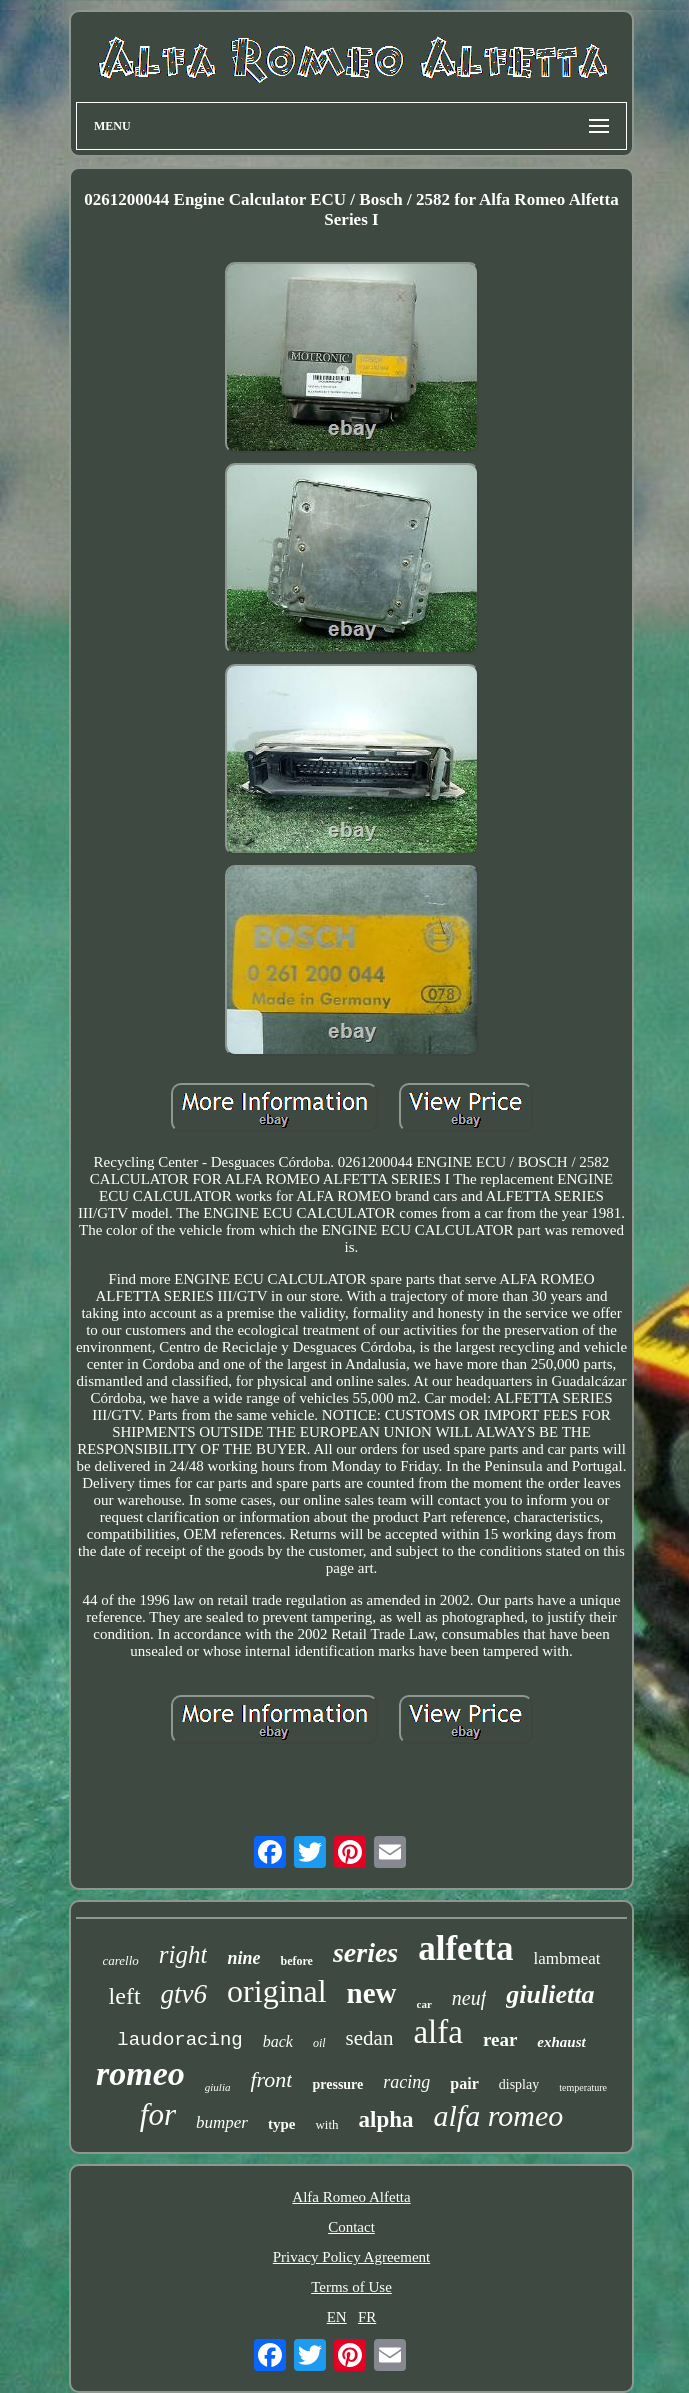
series (365, 1952)
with (326, 2124)
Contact (351, 2227)
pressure (337, 2084)
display (519, 2084)
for (158, 2114)
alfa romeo (499, 2115)
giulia (218, 2087)
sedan (370, 2038)
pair (464, 2083)
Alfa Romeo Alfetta (351, 2197)
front (271, 2079)
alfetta (465, 1948)
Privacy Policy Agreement (351, 2257)
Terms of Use (351, 2287)
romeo (140, 2073)
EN (337, 2317)
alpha (386, 2119)
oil (319, 2043)
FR (367, 2317)
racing (406, 2082)
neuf (469, 1998)
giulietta (550, 1994)
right (183, 1954)
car (424, 2004)
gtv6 (184, 1994)
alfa (437, 2032)
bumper (222, 2122)
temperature (583, 2087)
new (372, 1993)
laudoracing (179, 2040)
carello (120, 1960)
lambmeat (566, 1958)
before (296, 1961)
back (278, 2041)
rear (500, 2039)
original (277, 1991)
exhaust (561, 2042)
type (282, 2124)
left (125, 1996)
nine (243, 1958)
